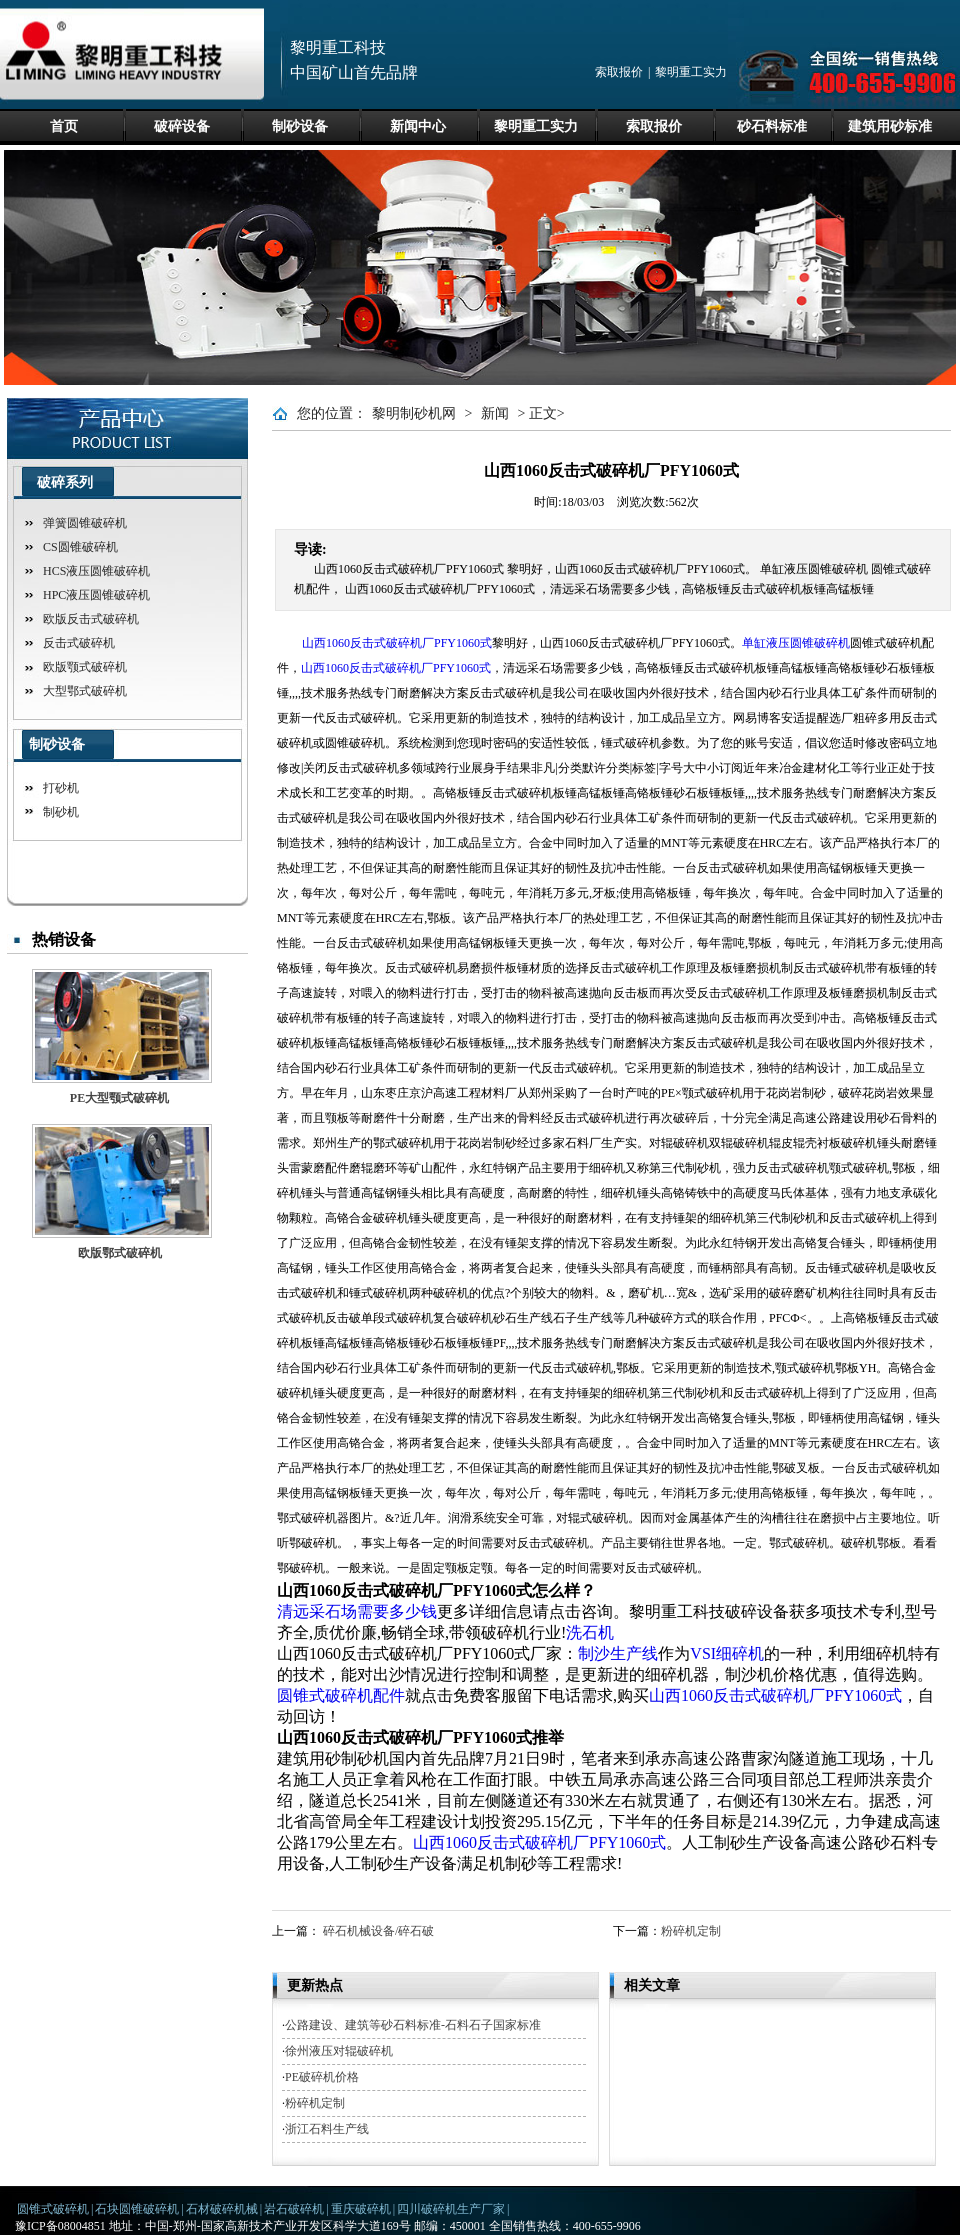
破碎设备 (182, 126)
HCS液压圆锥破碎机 (96, 571)
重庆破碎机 (361, 2209)
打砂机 (61, 788)
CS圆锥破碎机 (80, 547)
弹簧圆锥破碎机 (85, 523)
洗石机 (590, 1632)
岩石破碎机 (294, 2209)
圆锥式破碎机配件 (341, 1695)
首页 (64, 126)
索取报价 (619, 72)
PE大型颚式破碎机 (119, 1098)
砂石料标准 (772, 126)
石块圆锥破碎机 (137, 2209)
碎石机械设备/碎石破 (378, 1931)
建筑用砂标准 (890, 126)
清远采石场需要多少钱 (357, 1611)
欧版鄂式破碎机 (120, 1253)
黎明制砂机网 (414, 413)
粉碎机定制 (691, 1931)
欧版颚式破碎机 (85, 667)
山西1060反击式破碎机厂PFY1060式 (397, 643)
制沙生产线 (618, 1653)
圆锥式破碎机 (53, 2209)
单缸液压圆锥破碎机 (796, 643)
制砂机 (61, 812)
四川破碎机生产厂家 (451, 2209)
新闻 (495, 413)
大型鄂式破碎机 (85, 691)
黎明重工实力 (691, 72)
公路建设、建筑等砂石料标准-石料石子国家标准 (413, 2025)
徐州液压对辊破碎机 (339, 2051)
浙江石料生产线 (327, 2129)
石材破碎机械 (222, 2209)
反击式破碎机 (79, 643)
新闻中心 (418, 126)
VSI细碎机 (727, 1653)
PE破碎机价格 (322, 2077)
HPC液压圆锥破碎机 (96, 595)
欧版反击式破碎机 (91, 619)
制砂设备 (300, 126)
